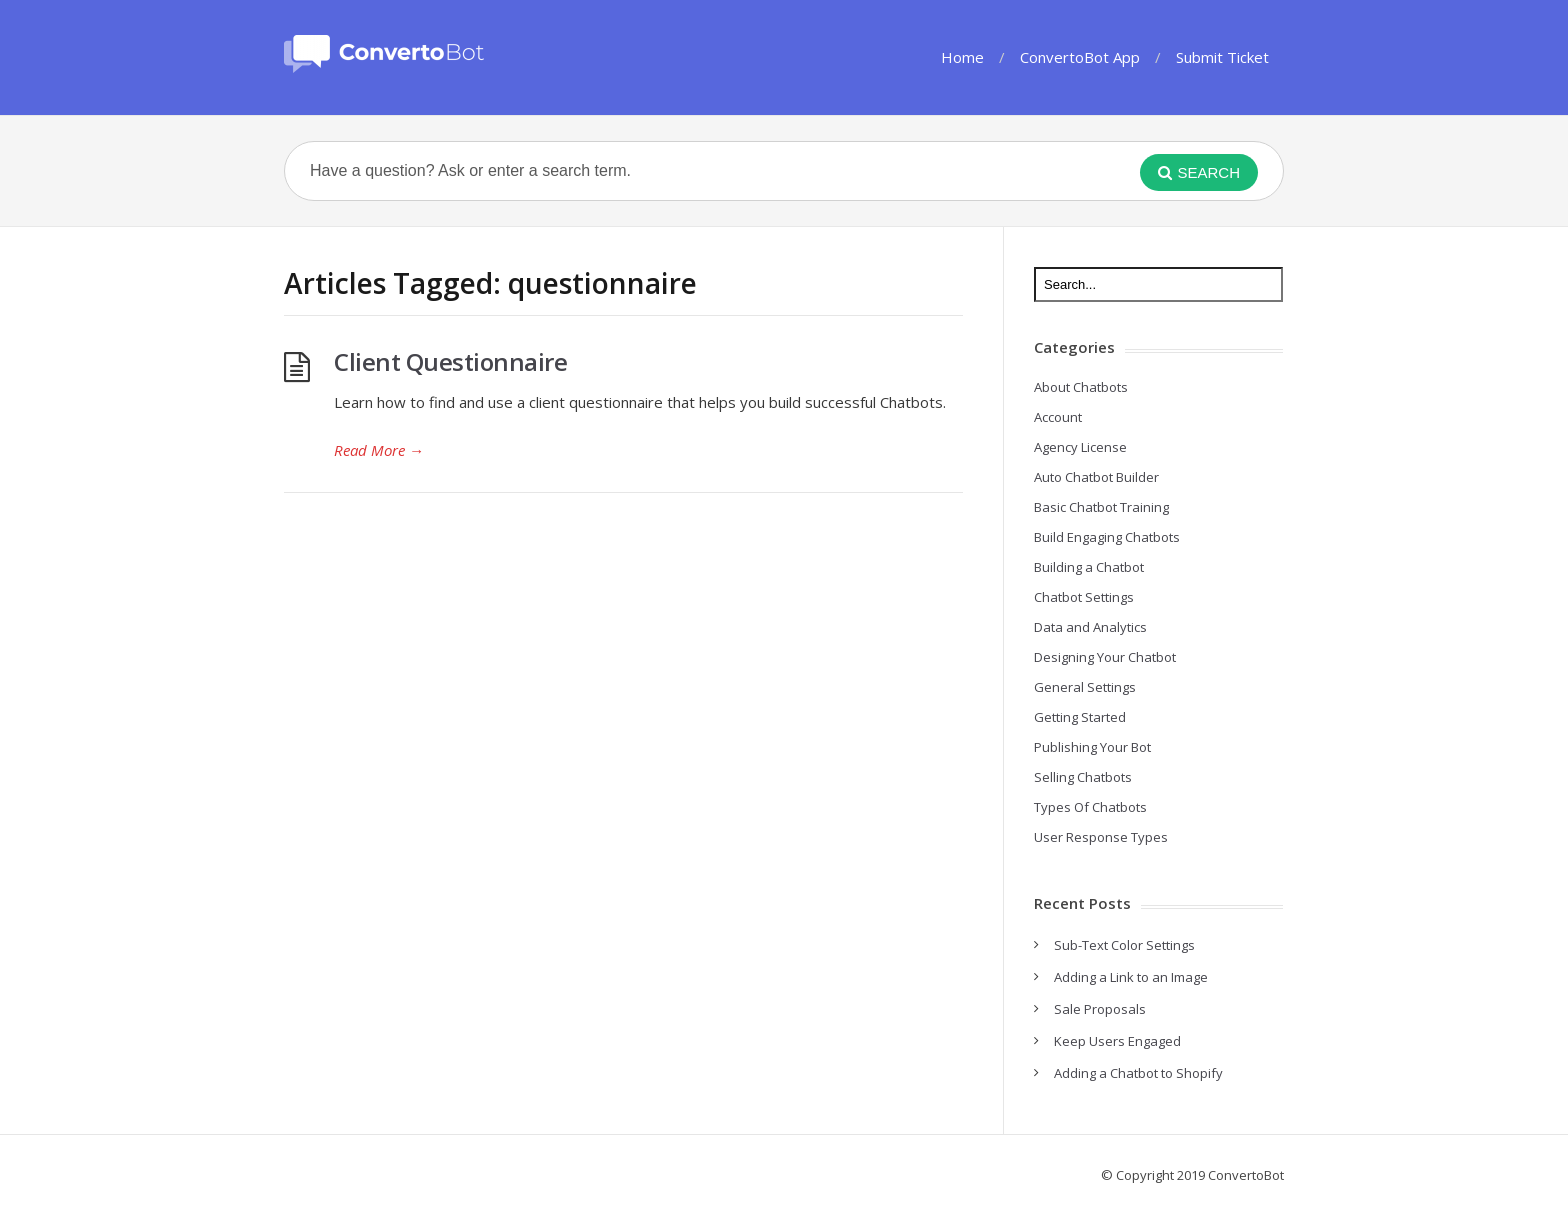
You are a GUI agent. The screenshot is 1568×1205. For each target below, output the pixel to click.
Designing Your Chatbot (1105, 657)
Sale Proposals (1100, 1009)
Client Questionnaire (450, 361)
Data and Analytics (1090, 627)
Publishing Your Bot (1092, 747)
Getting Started (1080, 717)
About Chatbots (1081, 387)
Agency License (1080, 447)
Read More (379, 450)
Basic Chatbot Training (1101, 507)
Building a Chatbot (1089, 567)
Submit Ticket (1222, 57)
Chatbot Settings (1084, 597)
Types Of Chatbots (1090, 807)
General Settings (1085, 687)
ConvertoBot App (1080, 57)
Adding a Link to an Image (1131, 977)
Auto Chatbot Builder (1096, 477)
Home (962, 57)
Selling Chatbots (1083, 777)
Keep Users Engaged (1117, 1041)
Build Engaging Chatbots (1107, 537)
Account (1058, 417)
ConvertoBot (1246, 1175)
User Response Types (1101, 837)
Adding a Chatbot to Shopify (1138, 1073)
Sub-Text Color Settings (1124, 945)
